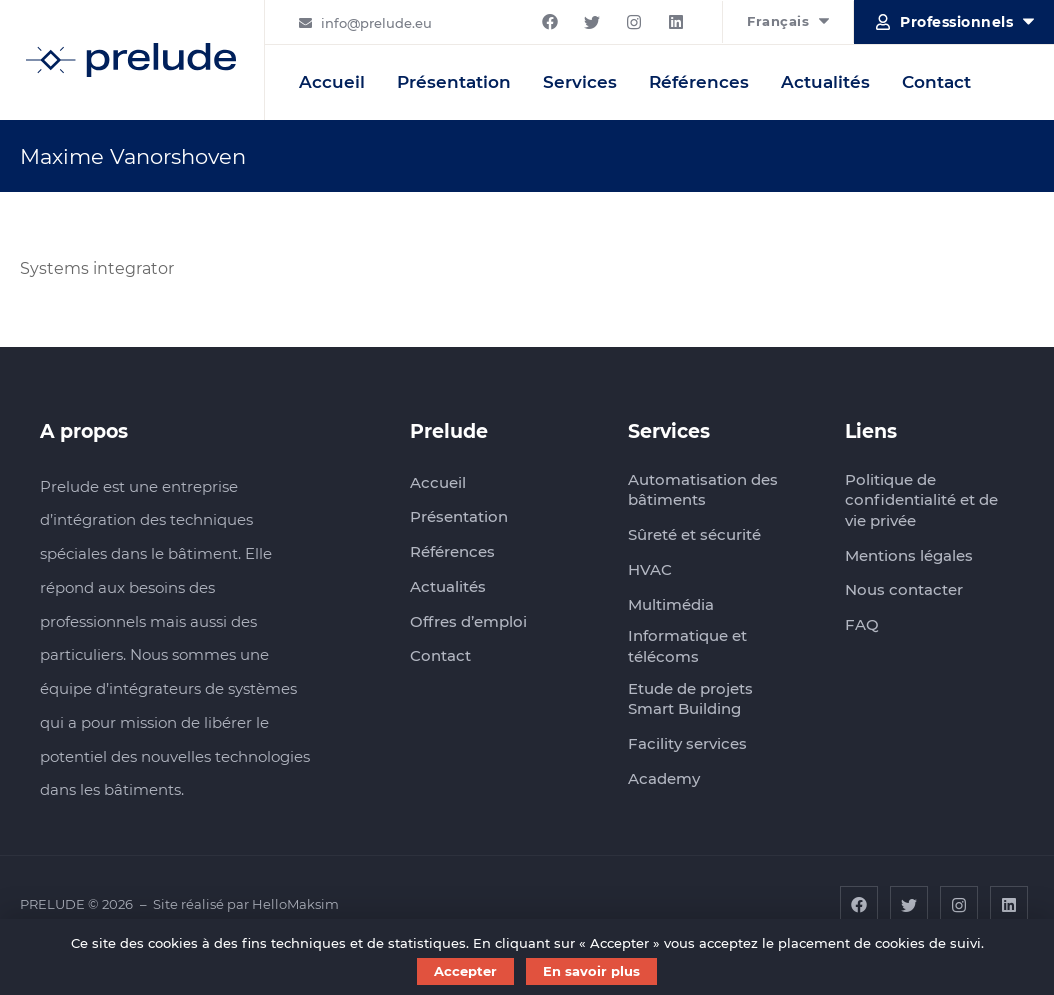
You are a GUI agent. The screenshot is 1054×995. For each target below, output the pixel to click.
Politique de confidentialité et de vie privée (921, 500)
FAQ (862, 624)
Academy (664, 778)
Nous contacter (904, 589)
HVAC (650, 569)
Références (699, 82)
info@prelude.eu (376, 23)
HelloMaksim (295, 904)
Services (580, 82)
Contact (936, 82)
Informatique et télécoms (687, 646)
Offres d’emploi (468, 621)
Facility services (687, 743)
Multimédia (671, 604)
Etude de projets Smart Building (690, 699)
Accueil (332, 82)
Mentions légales (909, 555)
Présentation (454, 82)
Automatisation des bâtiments (703, 490)
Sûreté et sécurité (694, 534)
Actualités (825, 82)
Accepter (465, 971)
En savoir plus (591, 971)
